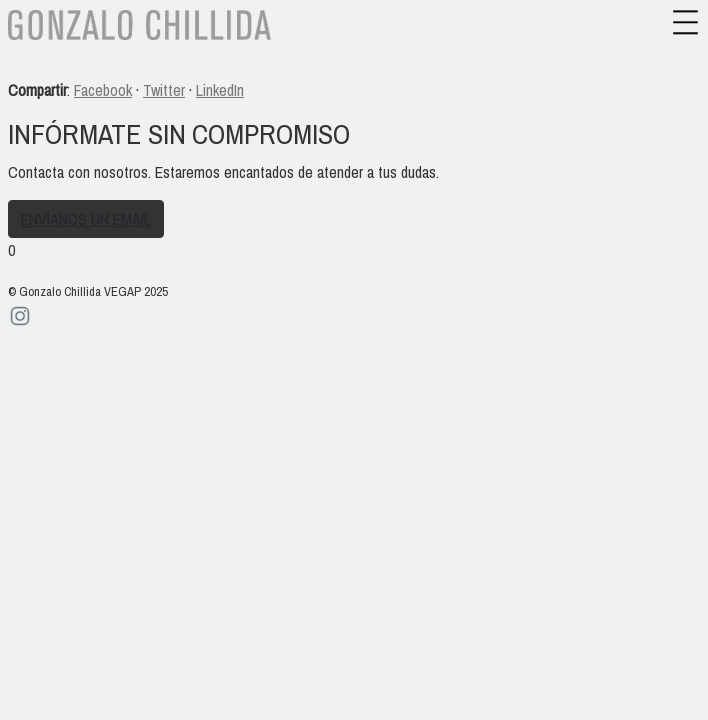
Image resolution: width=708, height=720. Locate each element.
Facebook (103, 90)
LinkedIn (220, 90)
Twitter (164, 90)
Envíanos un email (86, 219)
